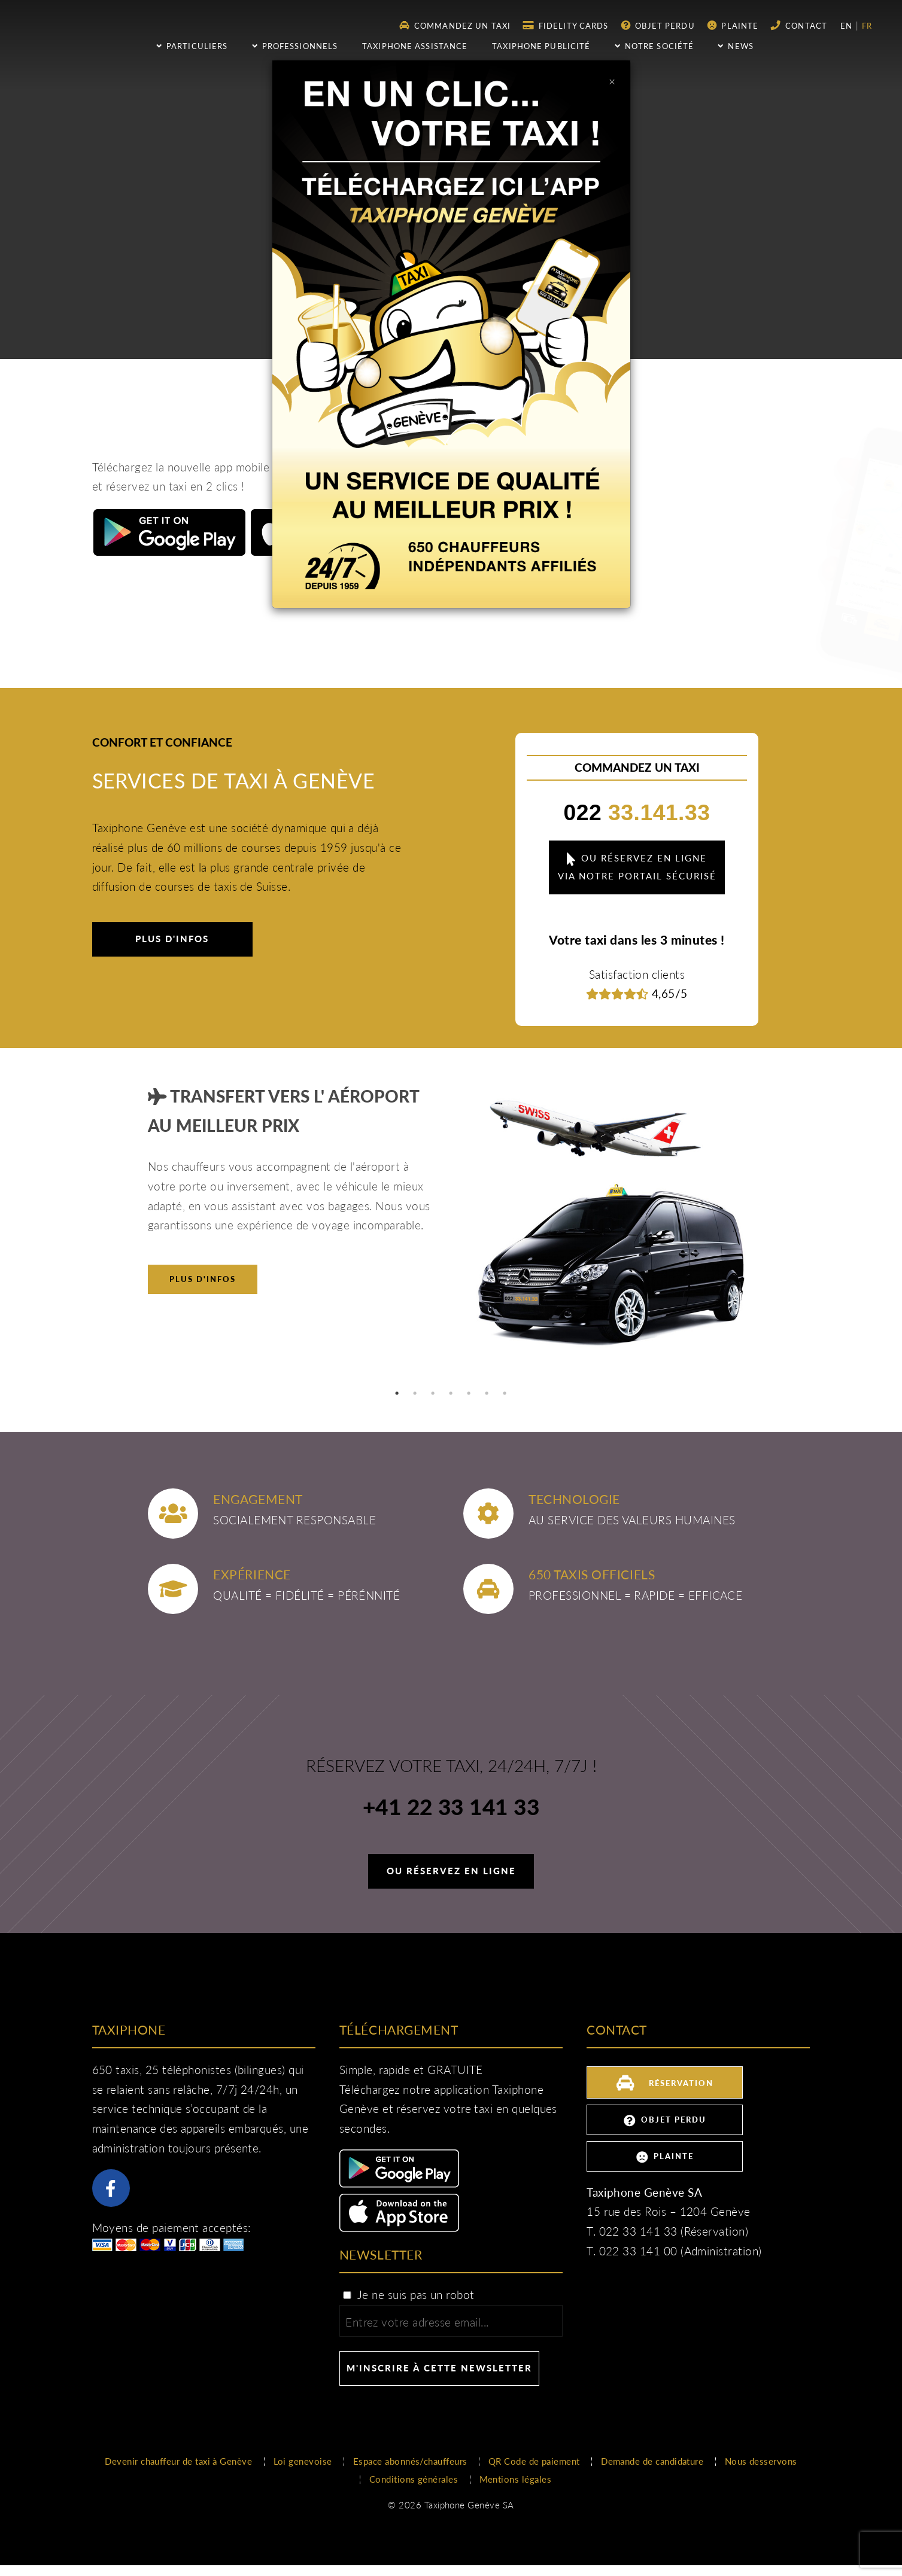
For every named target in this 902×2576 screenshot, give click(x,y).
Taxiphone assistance (414, 46)
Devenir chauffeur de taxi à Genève (178, 2461)
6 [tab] (487, 1393)
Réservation (664, 2081)
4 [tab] (451, 1393)
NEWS (736, 46)
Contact (799, 25)
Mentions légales (515, 2479)
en (847, 26)
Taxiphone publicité (541, 46)
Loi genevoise (303, 2461)
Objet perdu (658, 25)
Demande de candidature (652, 2461)
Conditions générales (413, 2479)
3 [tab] (433, 1393)
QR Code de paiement (534, 2461)
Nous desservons (761, 2461)
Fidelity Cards (566, 25)
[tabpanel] (451, 1227)
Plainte (732, 25)
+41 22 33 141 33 (451, 1808)
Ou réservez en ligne (451, 1870)
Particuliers (191, 46)
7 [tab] (505, 1393)
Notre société (654, 46)
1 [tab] (397, 1393)
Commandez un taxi (455, 25)
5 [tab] (469, 1393)
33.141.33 (638, 812)
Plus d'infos (172, 938)
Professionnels (295, 46)
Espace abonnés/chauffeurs (410, 2461)
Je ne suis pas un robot (408, 2294)
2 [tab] (415, 1393)
